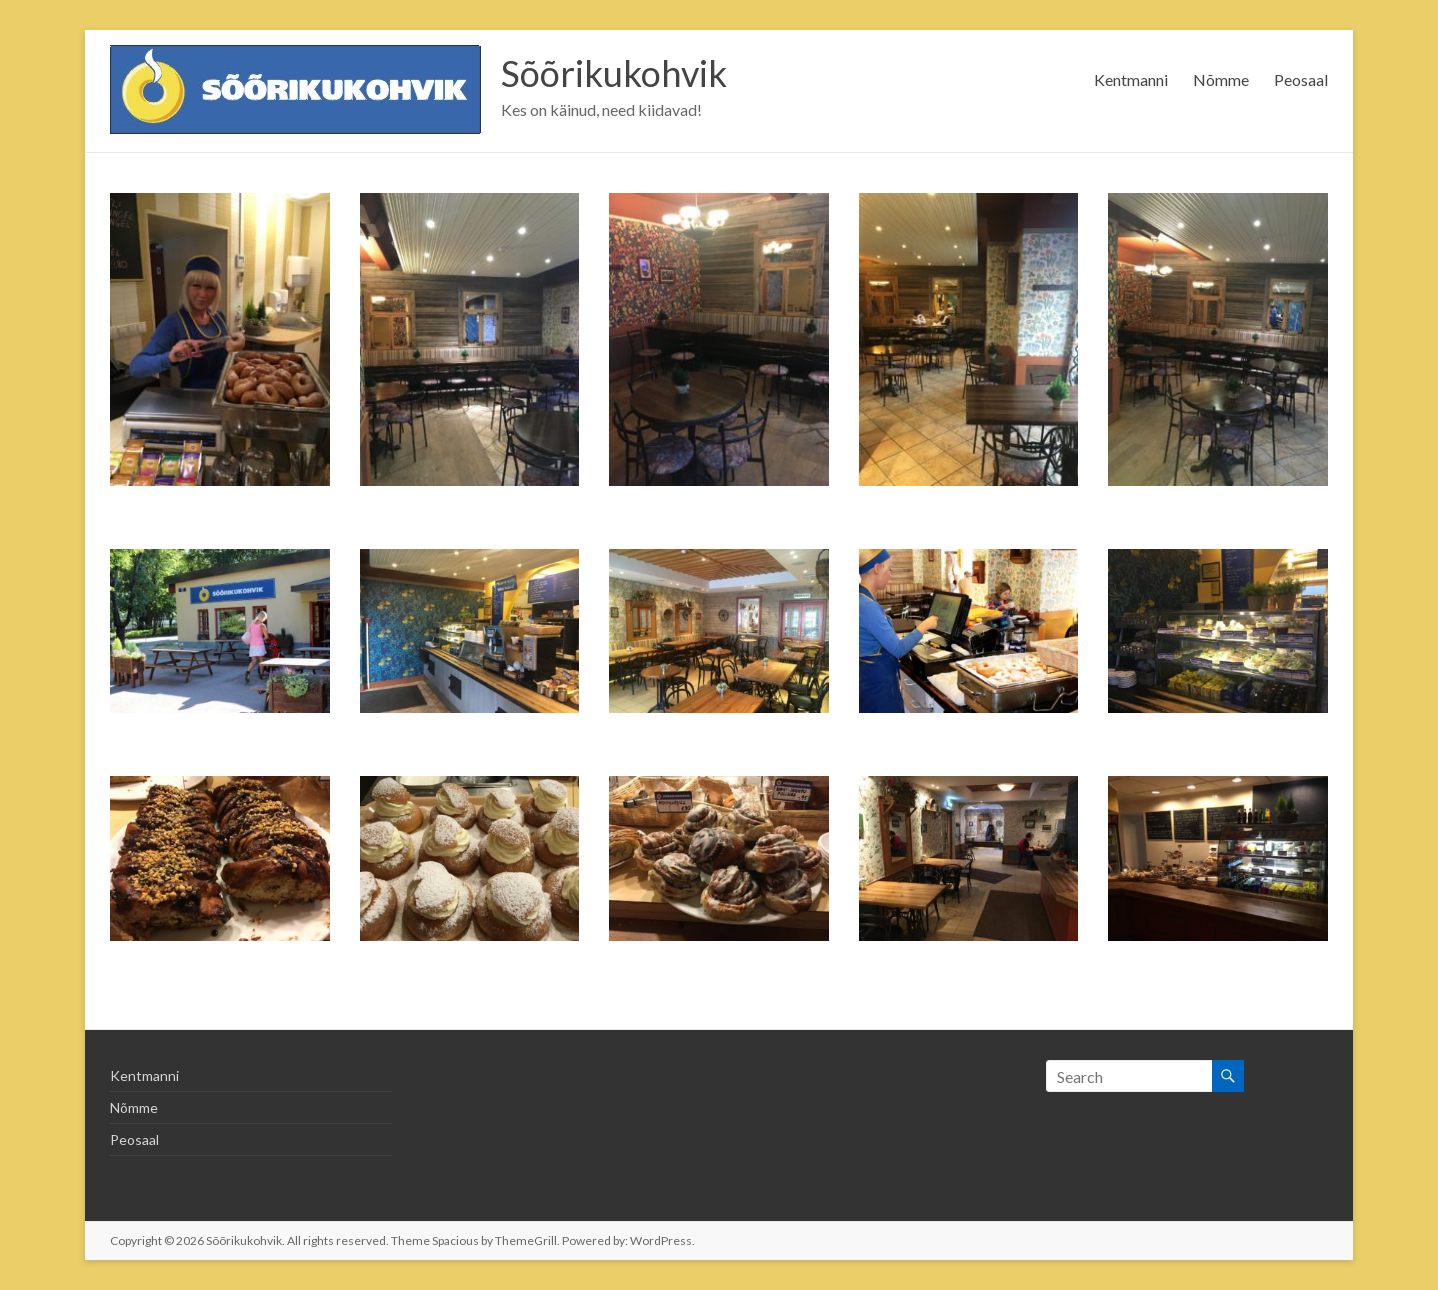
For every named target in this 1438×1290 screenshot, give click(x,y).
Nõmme (1221, 79)
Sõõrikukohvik (614, 73)
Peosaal (1301, 79)
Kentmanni (1131, 79)
